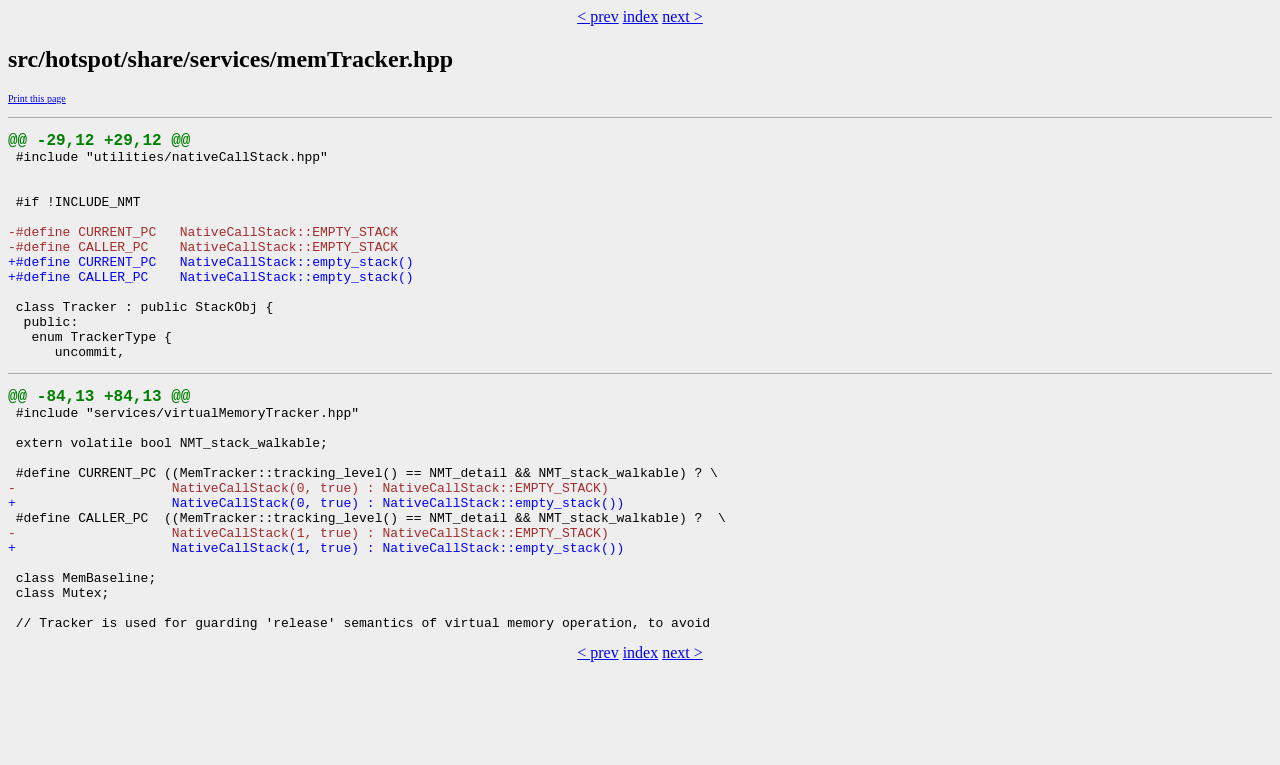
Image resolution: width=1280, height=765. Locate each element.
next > (682, 16)
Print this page (37, 98)
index (641, 16)
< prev (597, 16)
